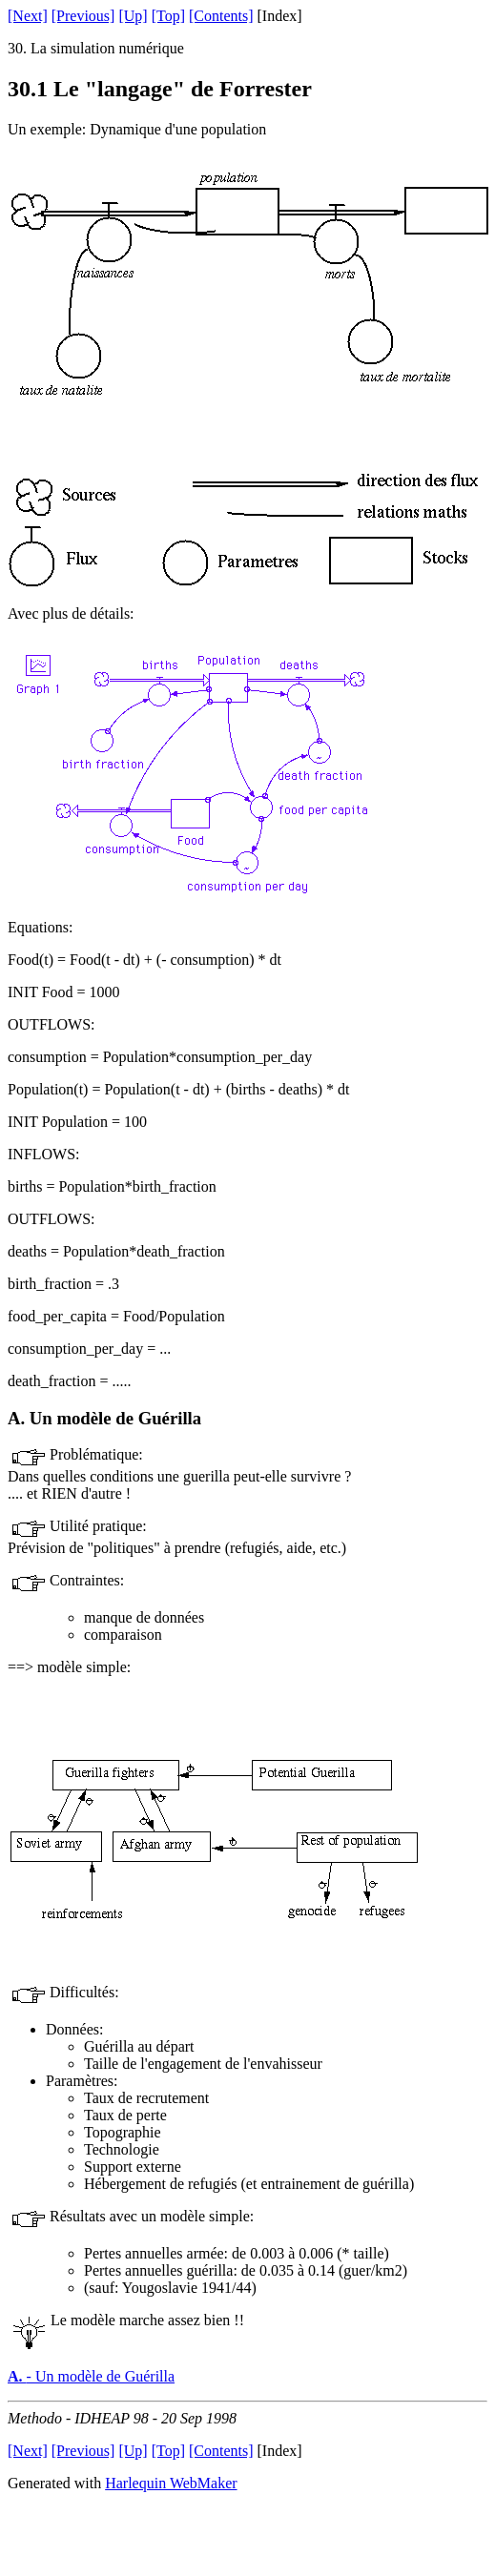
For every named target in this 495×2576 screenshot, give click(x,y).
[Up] (132, 16)
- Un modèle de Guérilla (91, 2376)
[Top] (168, 16)
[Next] (28, 16)
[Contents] (221, 16)
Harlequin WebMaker (171, 2483)
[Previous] (83, 16)
